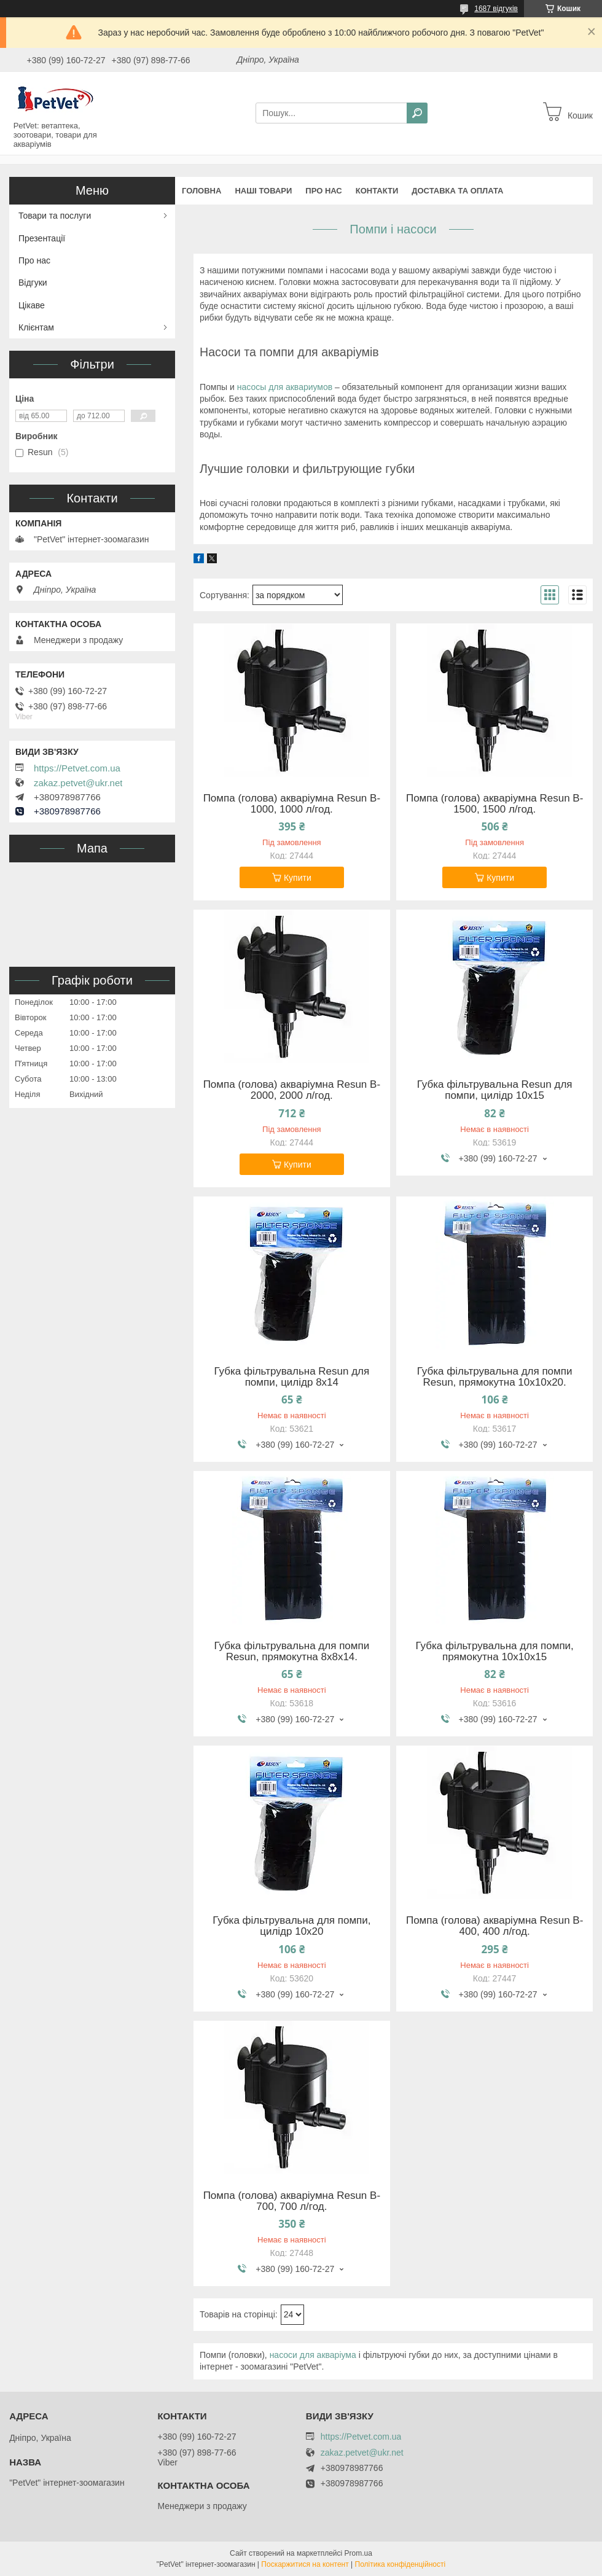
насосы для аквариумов (285, 387)
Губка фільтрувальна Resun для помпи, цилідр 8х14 (291, 1377)
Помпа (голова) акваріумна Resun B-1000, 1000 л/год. (291, 804)
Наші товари (263, 190)
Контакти (377, 190)
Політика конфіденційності (400, 2564)
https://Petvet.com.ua (77, 768)
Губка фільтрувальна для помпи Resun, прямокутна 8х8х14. (291, 1652)
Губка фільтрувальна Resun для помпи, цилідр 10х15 (495, 1090)
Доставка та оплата (457, 190)
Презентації (41, 238)
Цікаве (31, 305)
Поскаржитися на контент (304, 2564)
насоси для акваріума (313, 2355)
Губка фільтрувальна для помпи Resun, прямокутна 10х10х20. (495, 1377)
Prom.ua (358, 2553)
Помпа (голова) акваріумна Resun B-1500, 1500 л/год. (494, 804)
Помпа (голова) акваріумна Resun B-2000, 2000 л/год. (291, 1090)
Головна (201, 190)
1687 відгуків (496, 8)
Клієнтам (36, 327)
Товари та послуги (54, 216)
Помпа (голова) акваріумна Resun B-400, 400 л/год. (494, 1926)
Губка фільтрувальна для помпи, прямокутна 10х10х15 (494, 1652)
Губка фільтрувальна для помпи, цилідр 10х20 (291, 1926)
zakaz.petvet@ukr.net (78, 783)
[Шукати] (417, 113)
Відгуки (32, 282)
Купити (297, 878)
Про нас (323, 190)
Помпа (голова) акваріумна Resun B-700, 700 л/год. (291, 2201)
